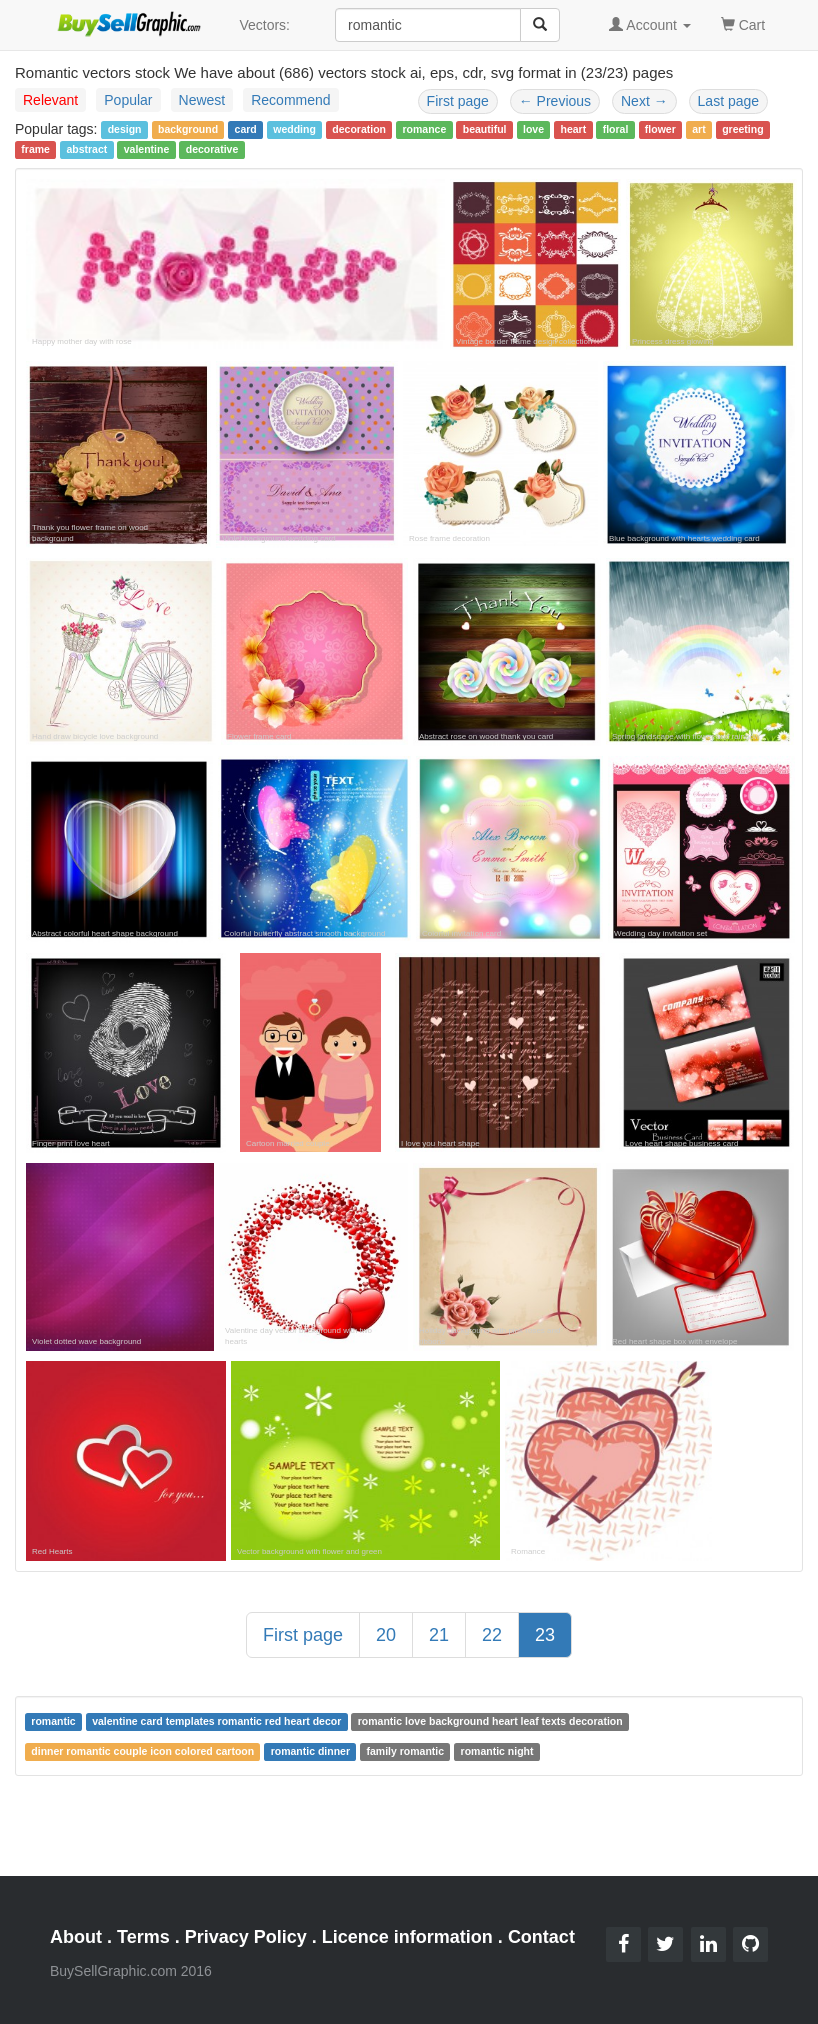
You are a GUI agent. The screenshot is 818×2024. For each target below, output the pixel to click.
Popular (128, 100)
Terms (143, 1937)
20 (386, 1635)
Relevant (50, 100)
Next (644, 101)
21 (439, 1635)
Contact (541, 1937)
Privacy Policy (246, 1937)
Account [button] (650, 25)
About (76, 1937)
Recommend (290, 100)
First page (458, 101)
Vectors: (264, 25)
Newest (202, 100)
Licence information (407, 1937)
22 (492, 1635)
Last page (729, 101)
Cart (743, 23)
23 (545, 1635)
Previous (555, 101)
